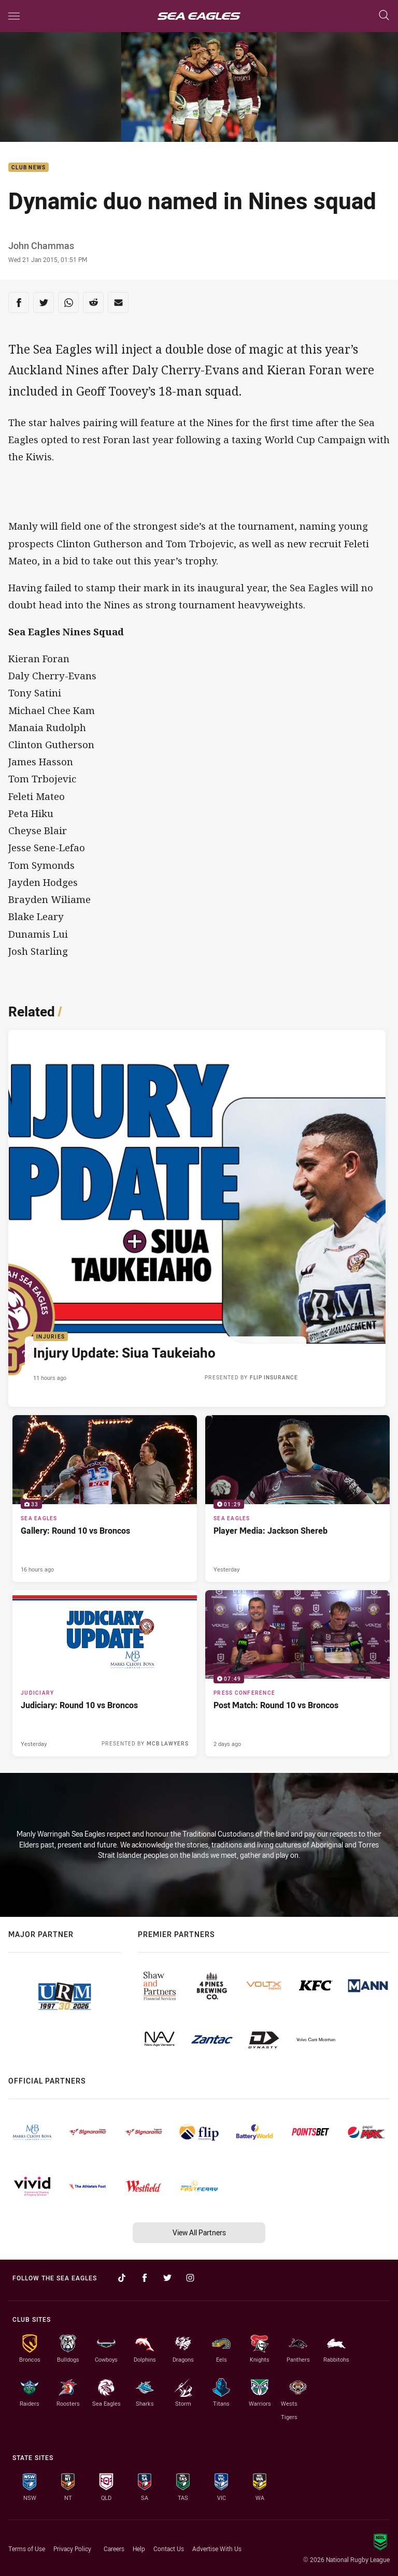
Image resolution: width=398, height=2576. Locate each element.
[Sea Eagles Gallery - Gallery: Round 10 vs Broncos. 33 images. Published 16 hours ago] (104, 1498)
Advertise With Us (216, 2548)
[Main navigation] (14, 16)
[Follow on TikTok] (122, 2277)
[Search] (384, 15)
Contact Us (168, 2548)
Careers (114, 2548)
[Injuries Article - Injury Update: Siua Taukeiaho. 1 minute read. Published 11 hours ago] (197, 1218)
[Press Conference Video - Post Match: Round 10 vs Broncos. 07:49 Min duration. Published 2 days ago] (297, 1673)
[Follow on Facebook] (144, 2277)
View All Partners (199, 2232)
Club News (28, 167)
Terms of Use (26, 2548)
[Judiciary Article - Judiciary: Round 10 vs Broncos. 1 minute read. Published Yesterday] (104, 1673)
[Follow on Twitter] (167, 2277)
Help (139, 2548)
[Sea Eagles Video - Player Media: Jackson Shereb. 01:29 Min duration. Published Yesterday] (297, 1498)
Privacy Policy (72, 2548)
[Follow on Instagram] (190, 2277)
